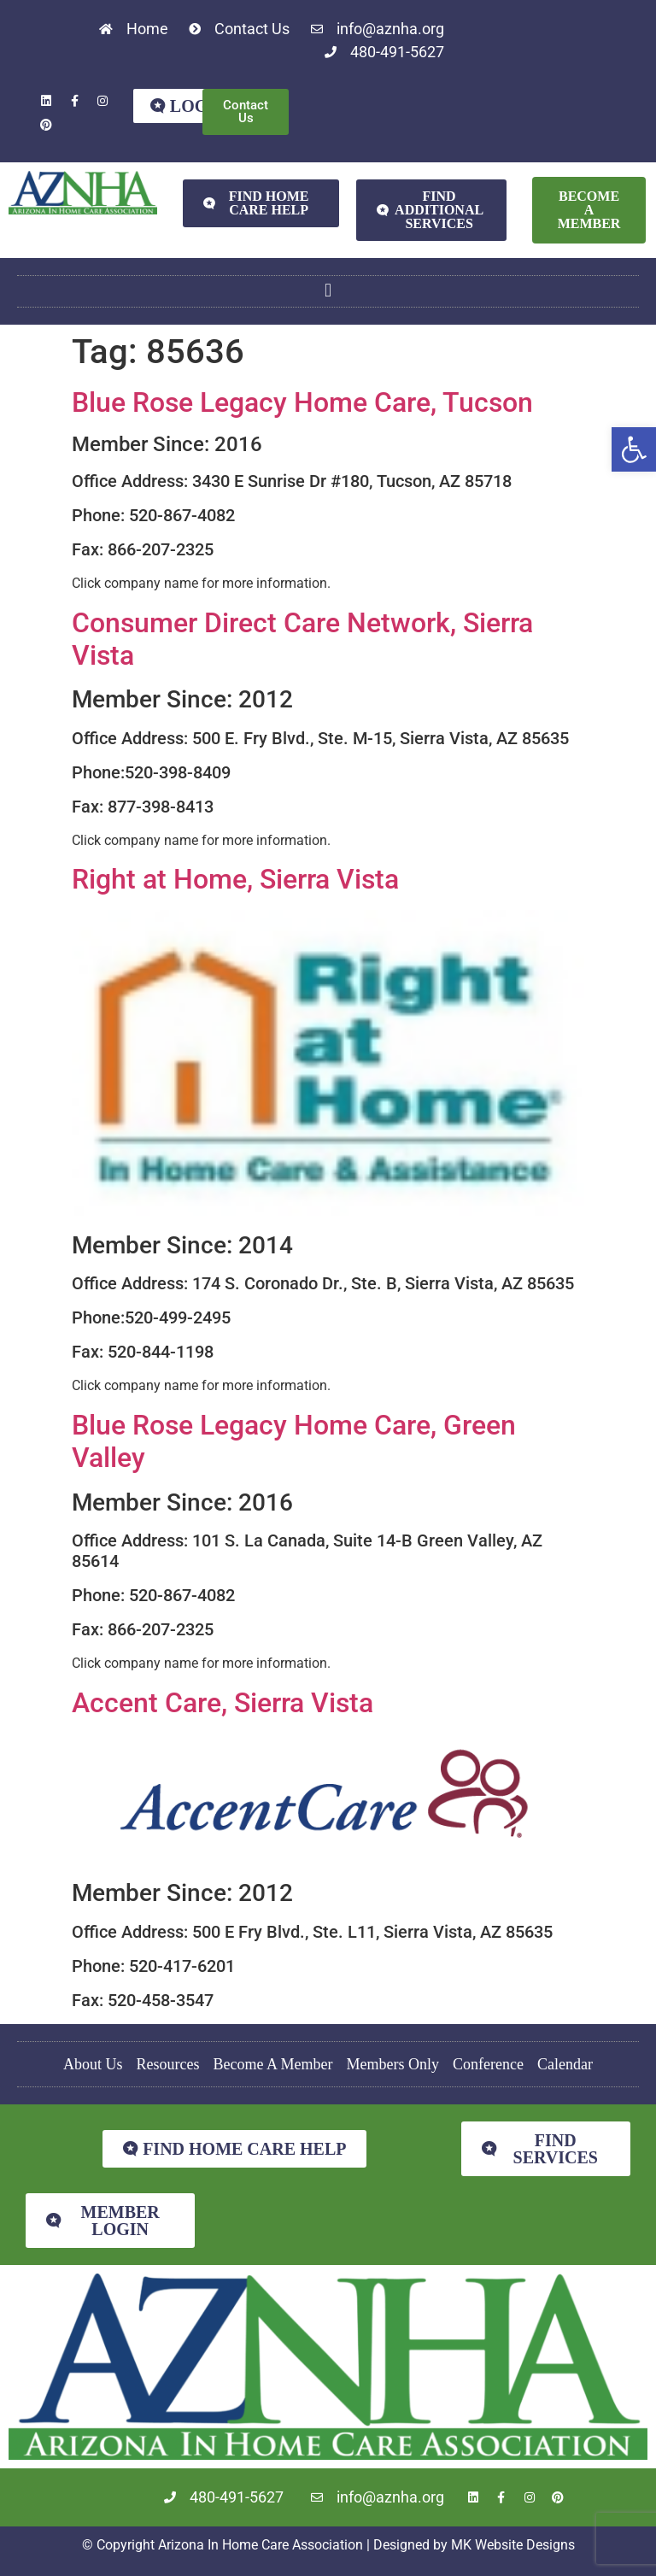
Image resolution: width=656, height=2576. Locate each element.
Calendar (565, 2064)
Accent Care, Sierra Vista (222, 1703)
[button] (634, 449)
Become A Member (273, 2064)
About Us (93, 2064)
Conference (488, 2064)
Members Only (393, 2064)
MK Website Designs (513, 2545)
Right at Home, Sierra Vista (235, 879)
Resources (168, 2064)
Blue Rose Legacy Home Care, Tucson (302, 402)
